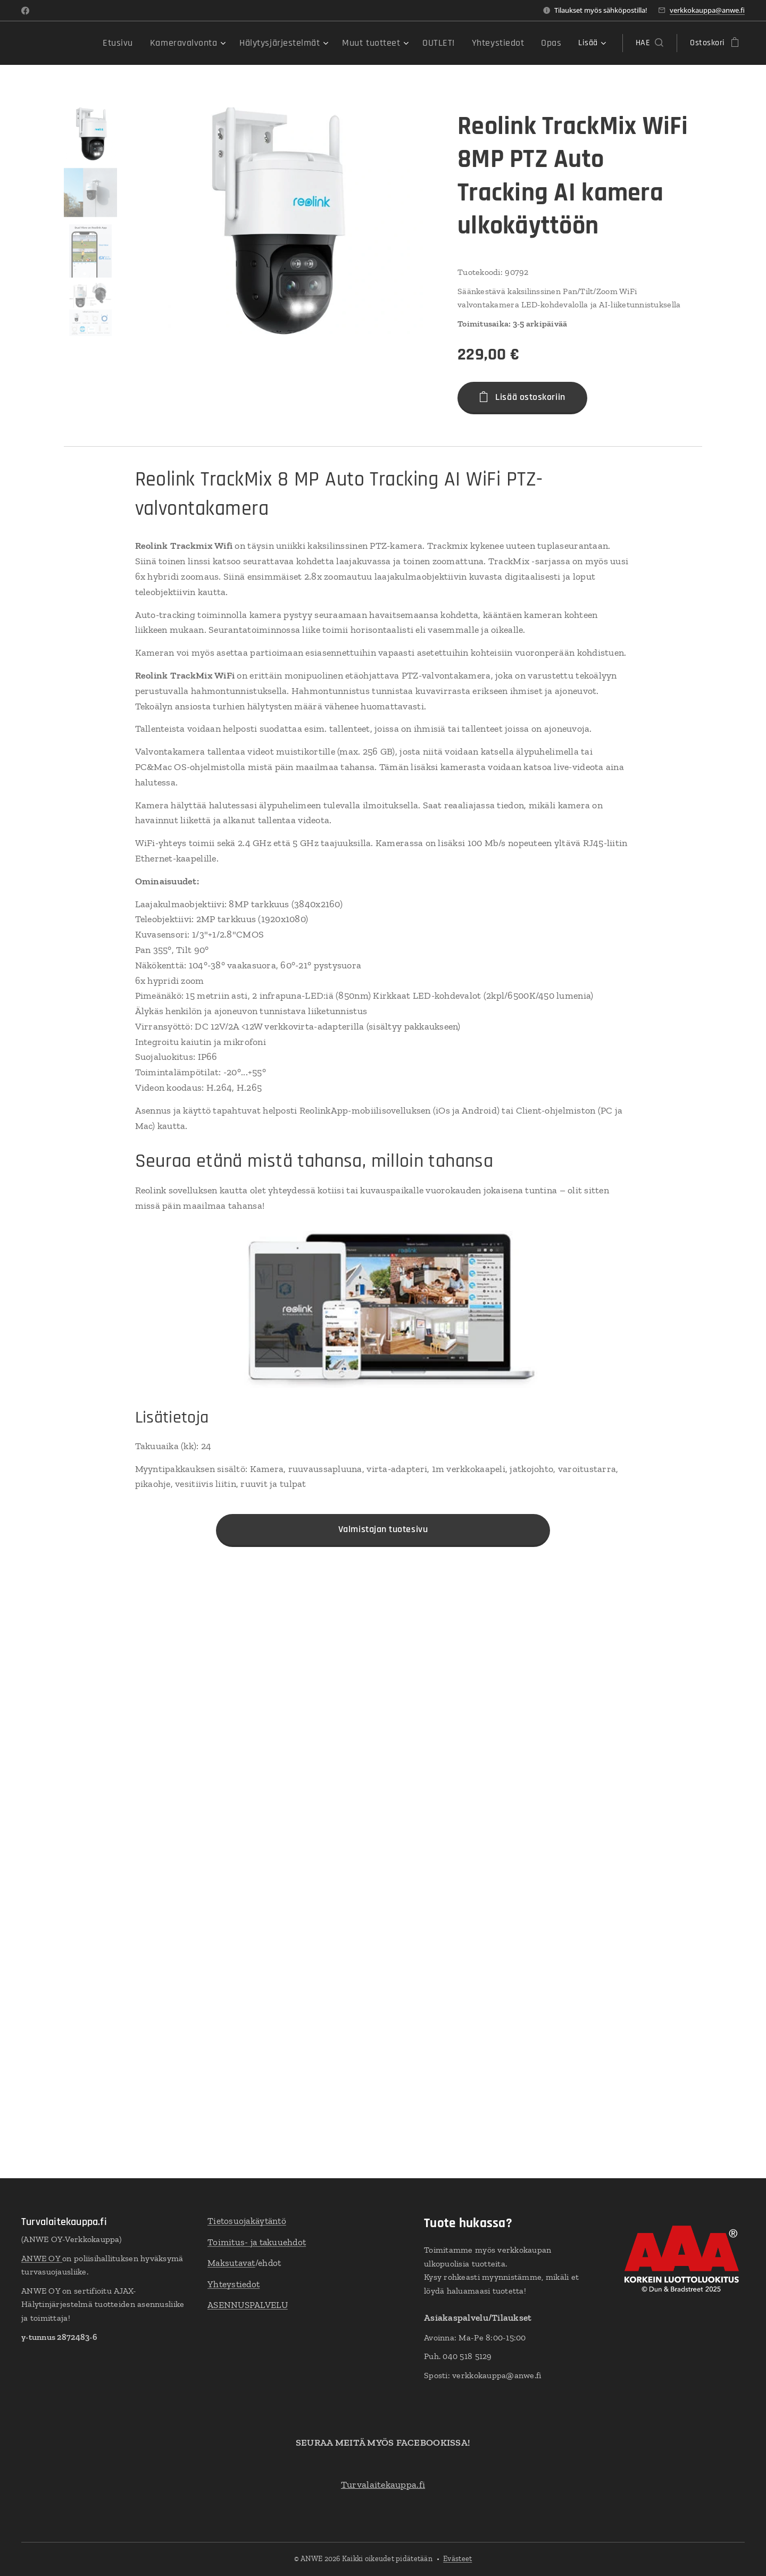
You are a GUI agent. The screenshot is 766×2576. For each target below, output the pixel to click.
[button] (649, 43)
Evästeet (457, 2558)
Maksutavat (231, 2262)
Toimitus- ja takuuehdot (256, 2242)
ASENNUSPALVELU (247, 2304)
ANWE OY (41, 2258)
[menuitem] (106, 43)
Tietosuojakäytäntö (246, 2220)
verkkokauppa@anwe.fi (707, 10)
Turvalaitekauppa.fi (383, 2484)
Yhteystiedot (233, 2284)
